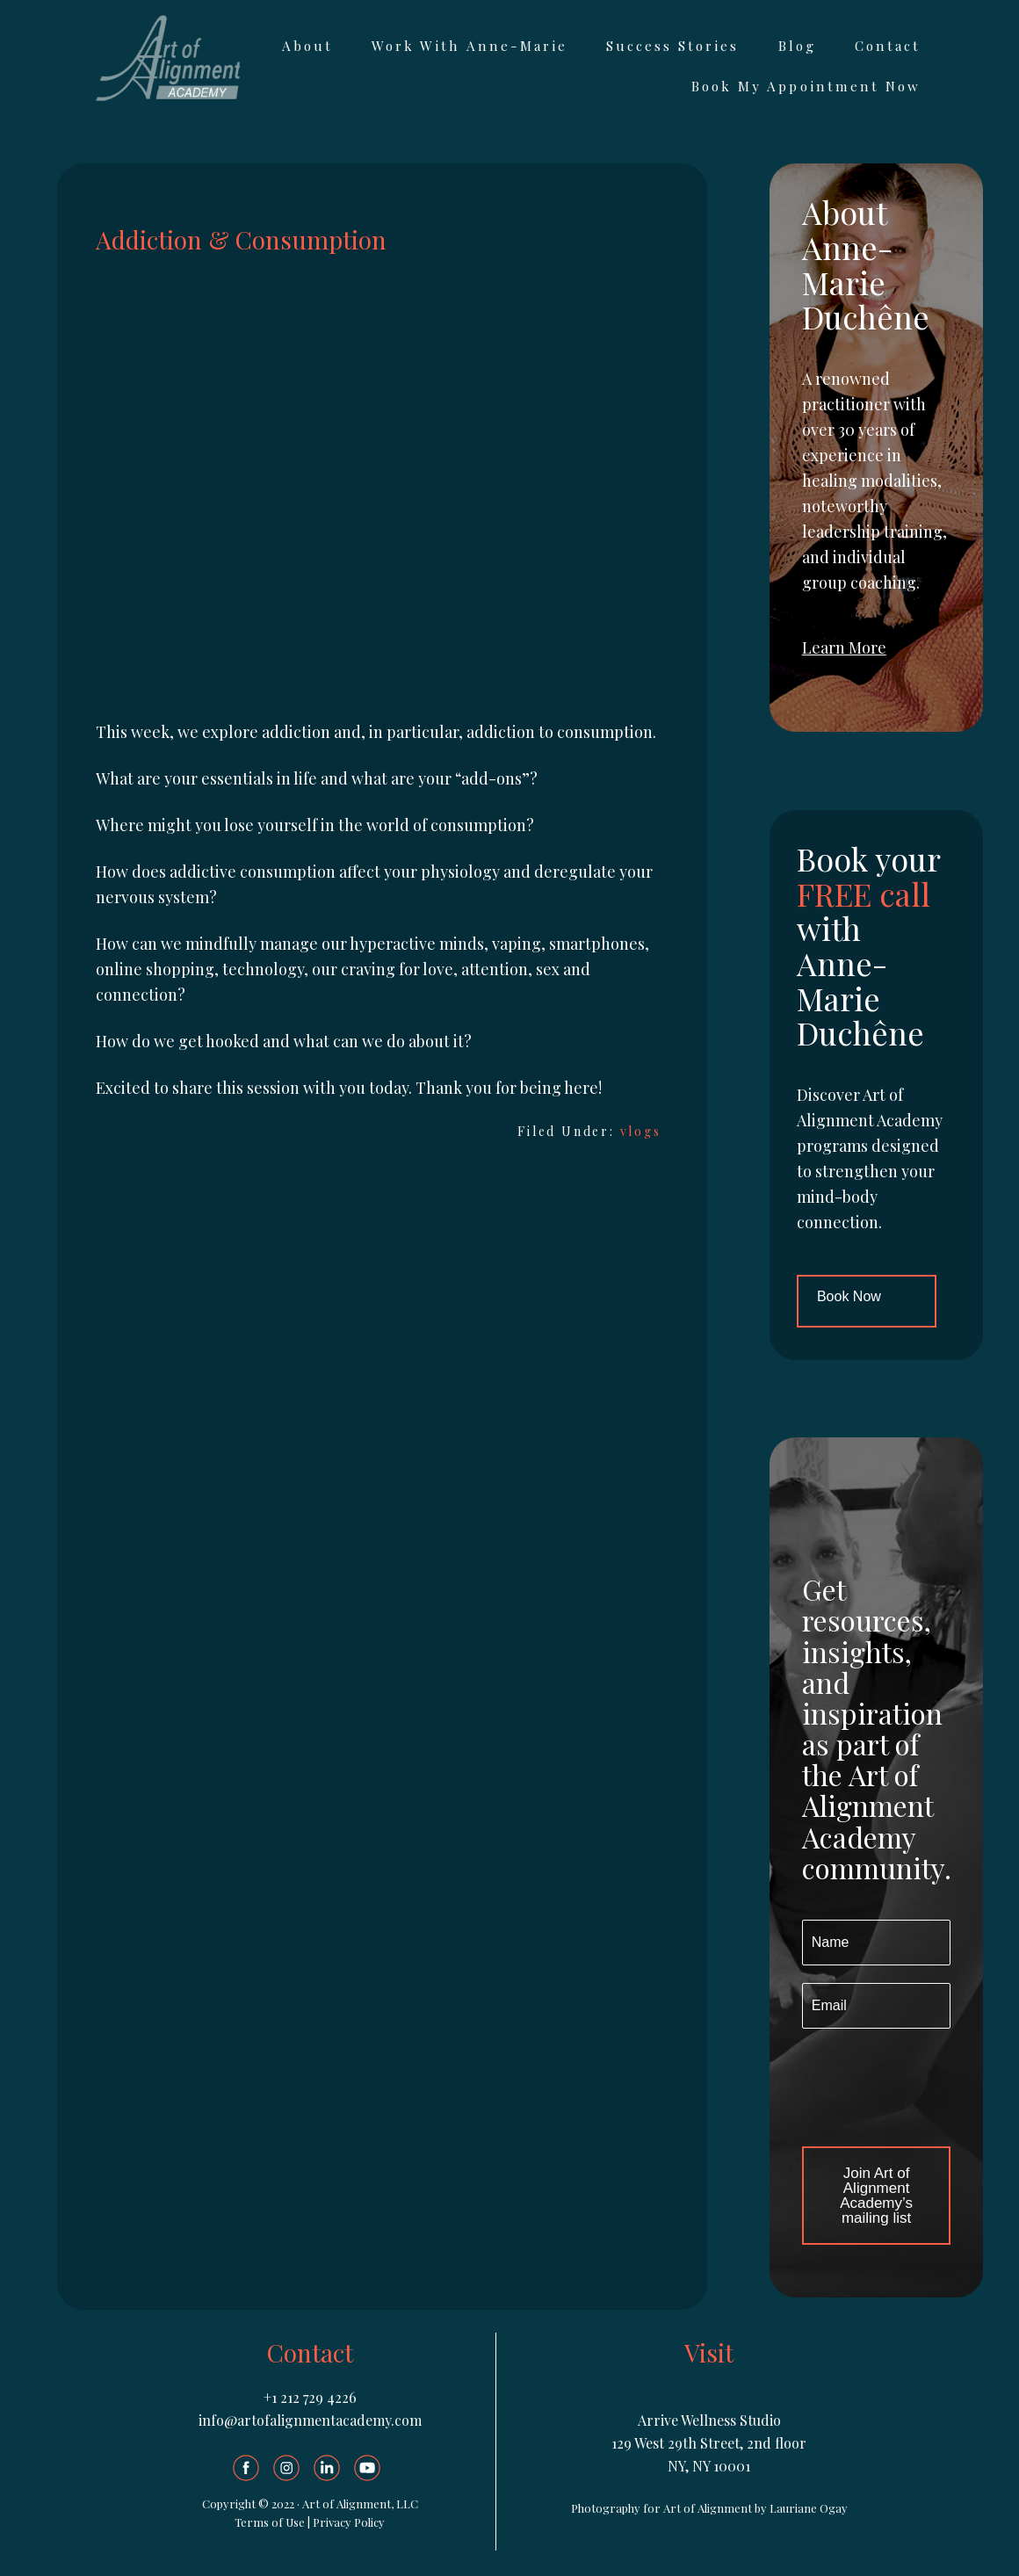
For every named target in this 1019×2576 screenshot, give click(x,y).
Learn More (844, 647)
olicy (373, 2521)
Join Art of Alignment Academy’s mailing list (876, 2195)
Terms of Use (270, 2521)
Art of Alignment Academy (167, 58)
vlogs (640, 1131)
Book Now (849, 1296)
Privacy (333, 2521)
